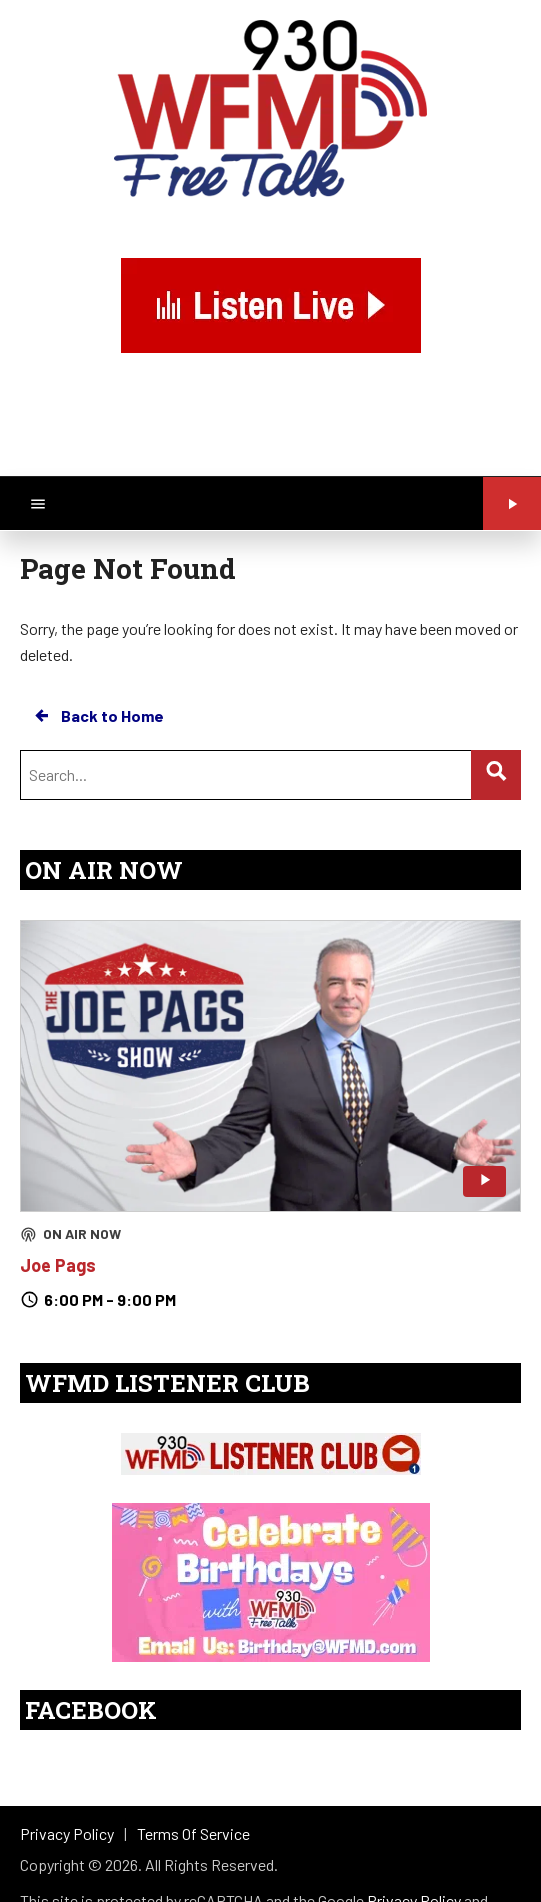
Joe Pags (58, 1265)
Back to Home (98, 716)
